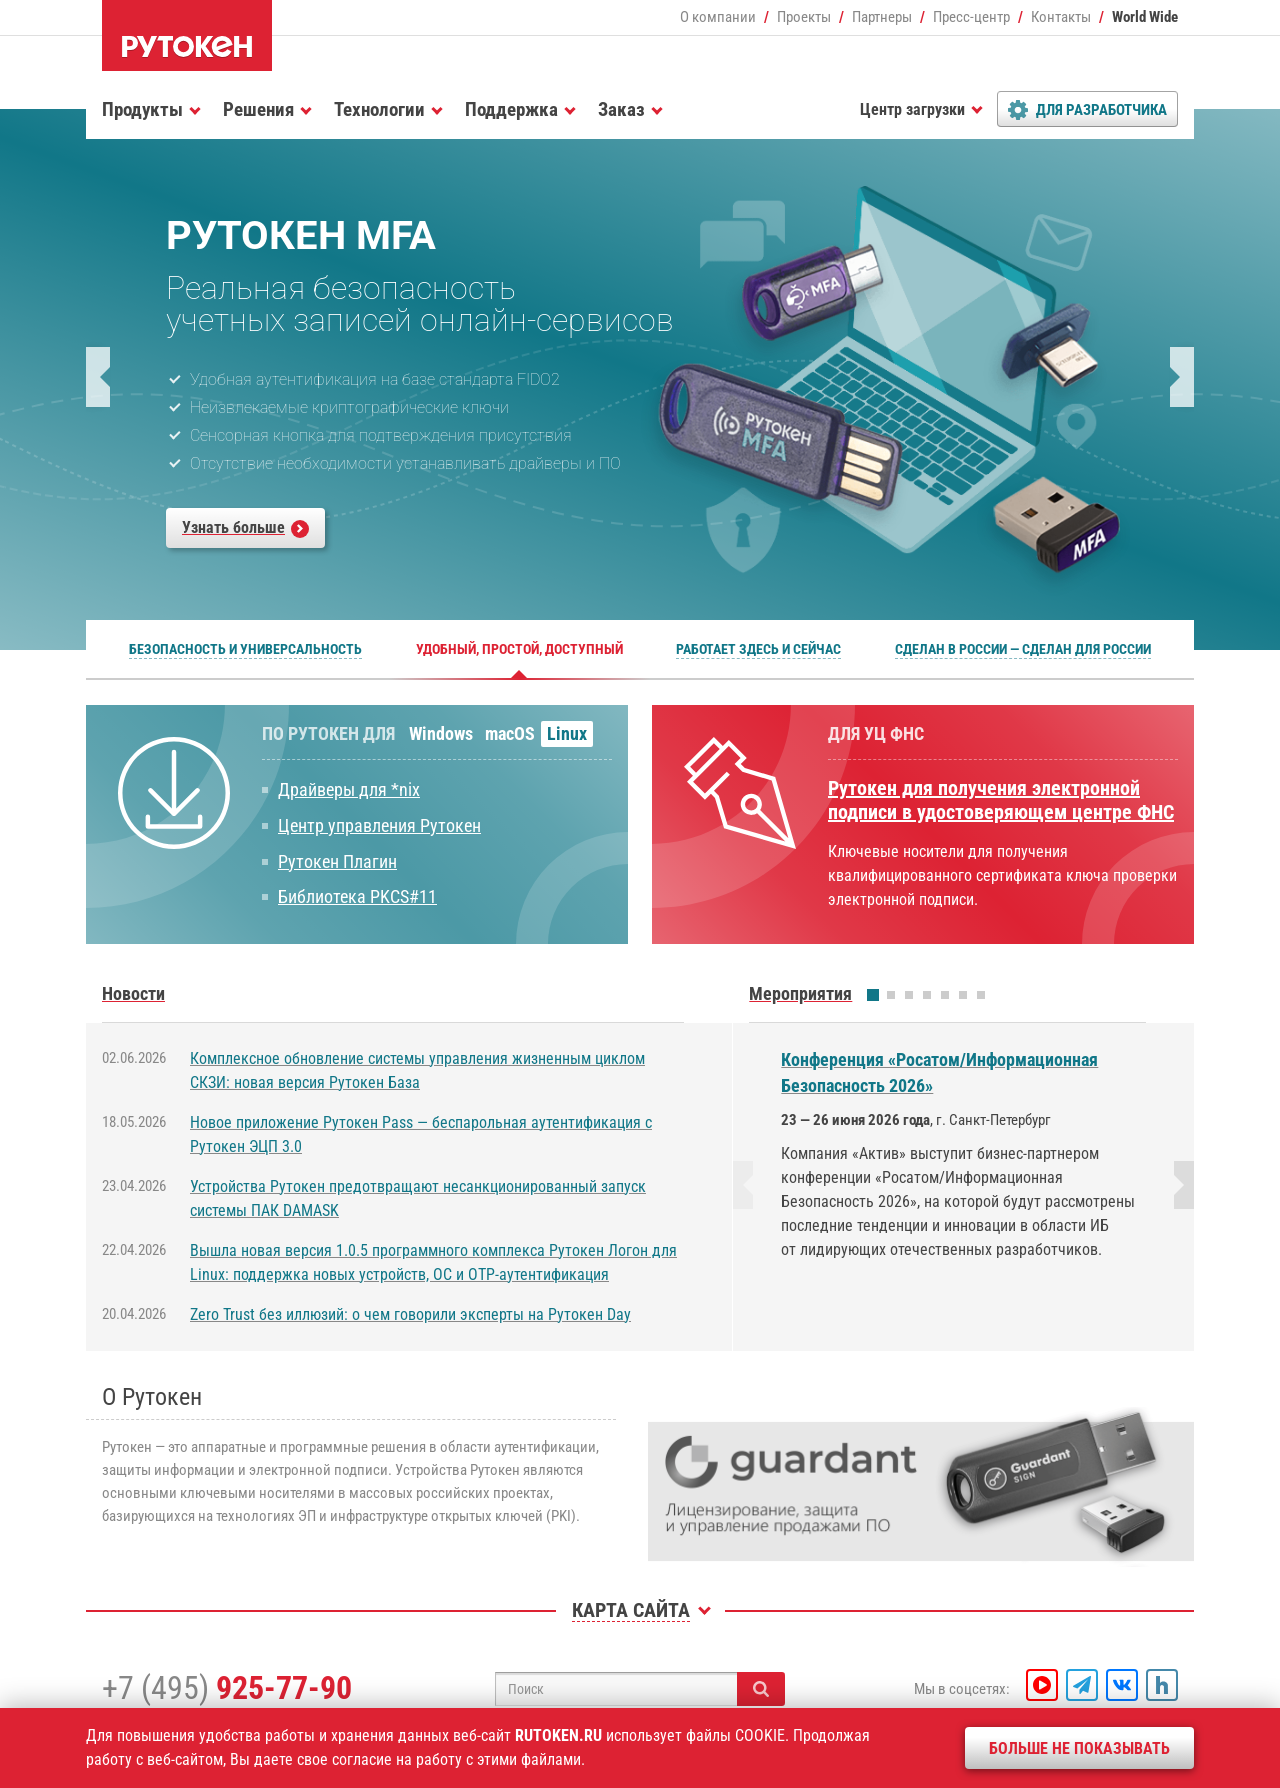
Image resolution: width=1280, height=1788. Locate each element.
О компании (718, 17)
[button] (98, 377)
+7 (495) (227, 1688)
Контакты (1061, 17)
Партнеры (882, 17)
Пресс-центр (971, 17)
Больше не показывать (1079, 1748)
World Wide (1145, 17)
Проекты (804, 17)
